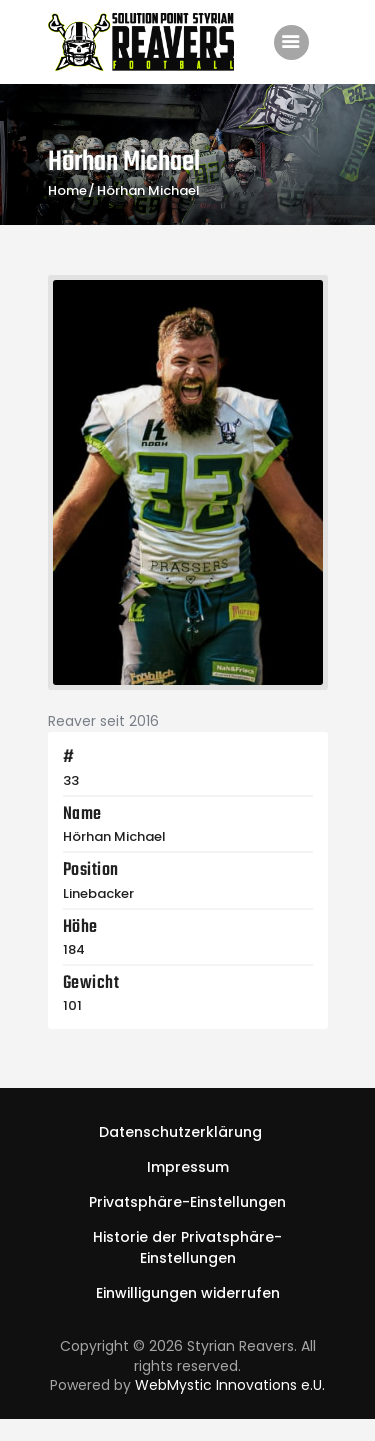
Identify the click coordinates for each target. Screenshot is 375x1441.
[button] (187, 1202)
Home (67, 191)
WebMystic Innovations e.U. (230, 1385)
